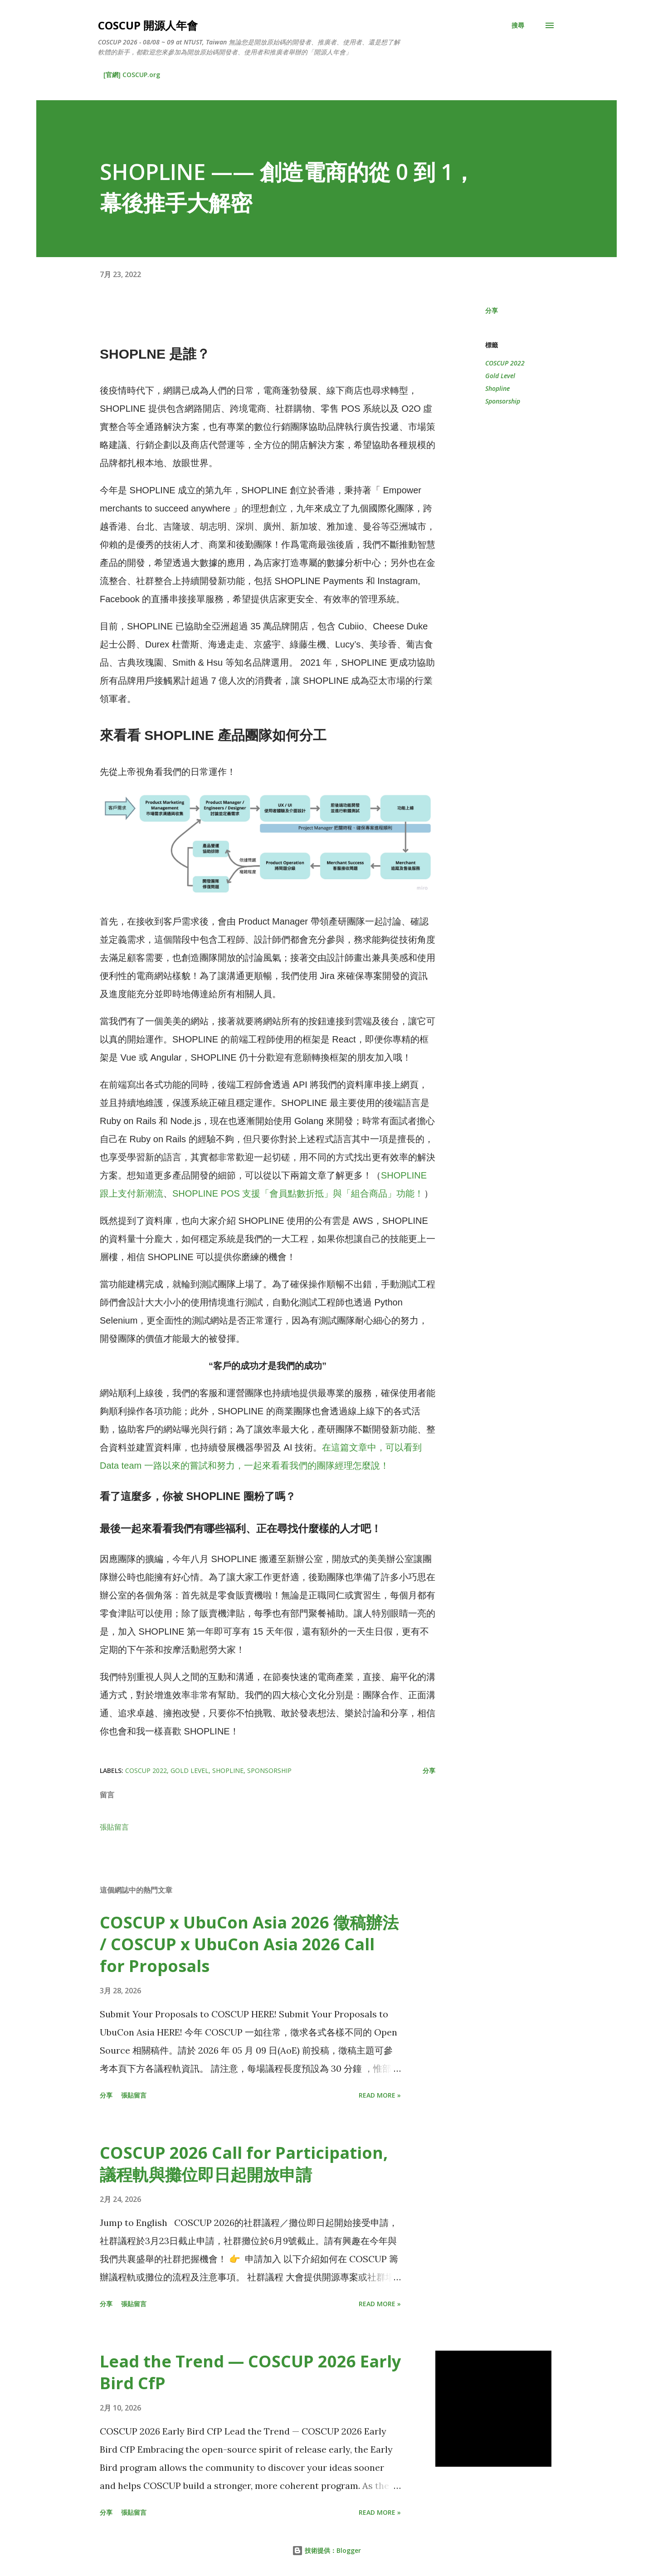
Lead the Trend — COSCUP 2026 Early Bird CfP (250, 2372)
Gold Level (500, 375)
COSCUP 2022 (505, 363)
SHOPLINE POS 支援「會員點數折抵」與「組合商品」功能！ (298, 1193)
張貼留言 (114, 1826)
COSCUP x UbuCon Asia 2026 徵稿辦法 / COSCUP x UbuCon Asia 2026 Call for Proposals (249, 1944)
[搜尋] (518, 25)
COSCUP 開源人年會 (148, 25)
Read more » (380, 2095)
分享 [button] (491, 310)
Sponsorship (502, 401)
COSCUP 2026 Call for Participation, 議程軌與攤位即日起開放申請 (244, 2164)
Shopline (497, 388)
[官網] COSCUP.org (131, 74)
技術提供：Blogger (326, 2550)
